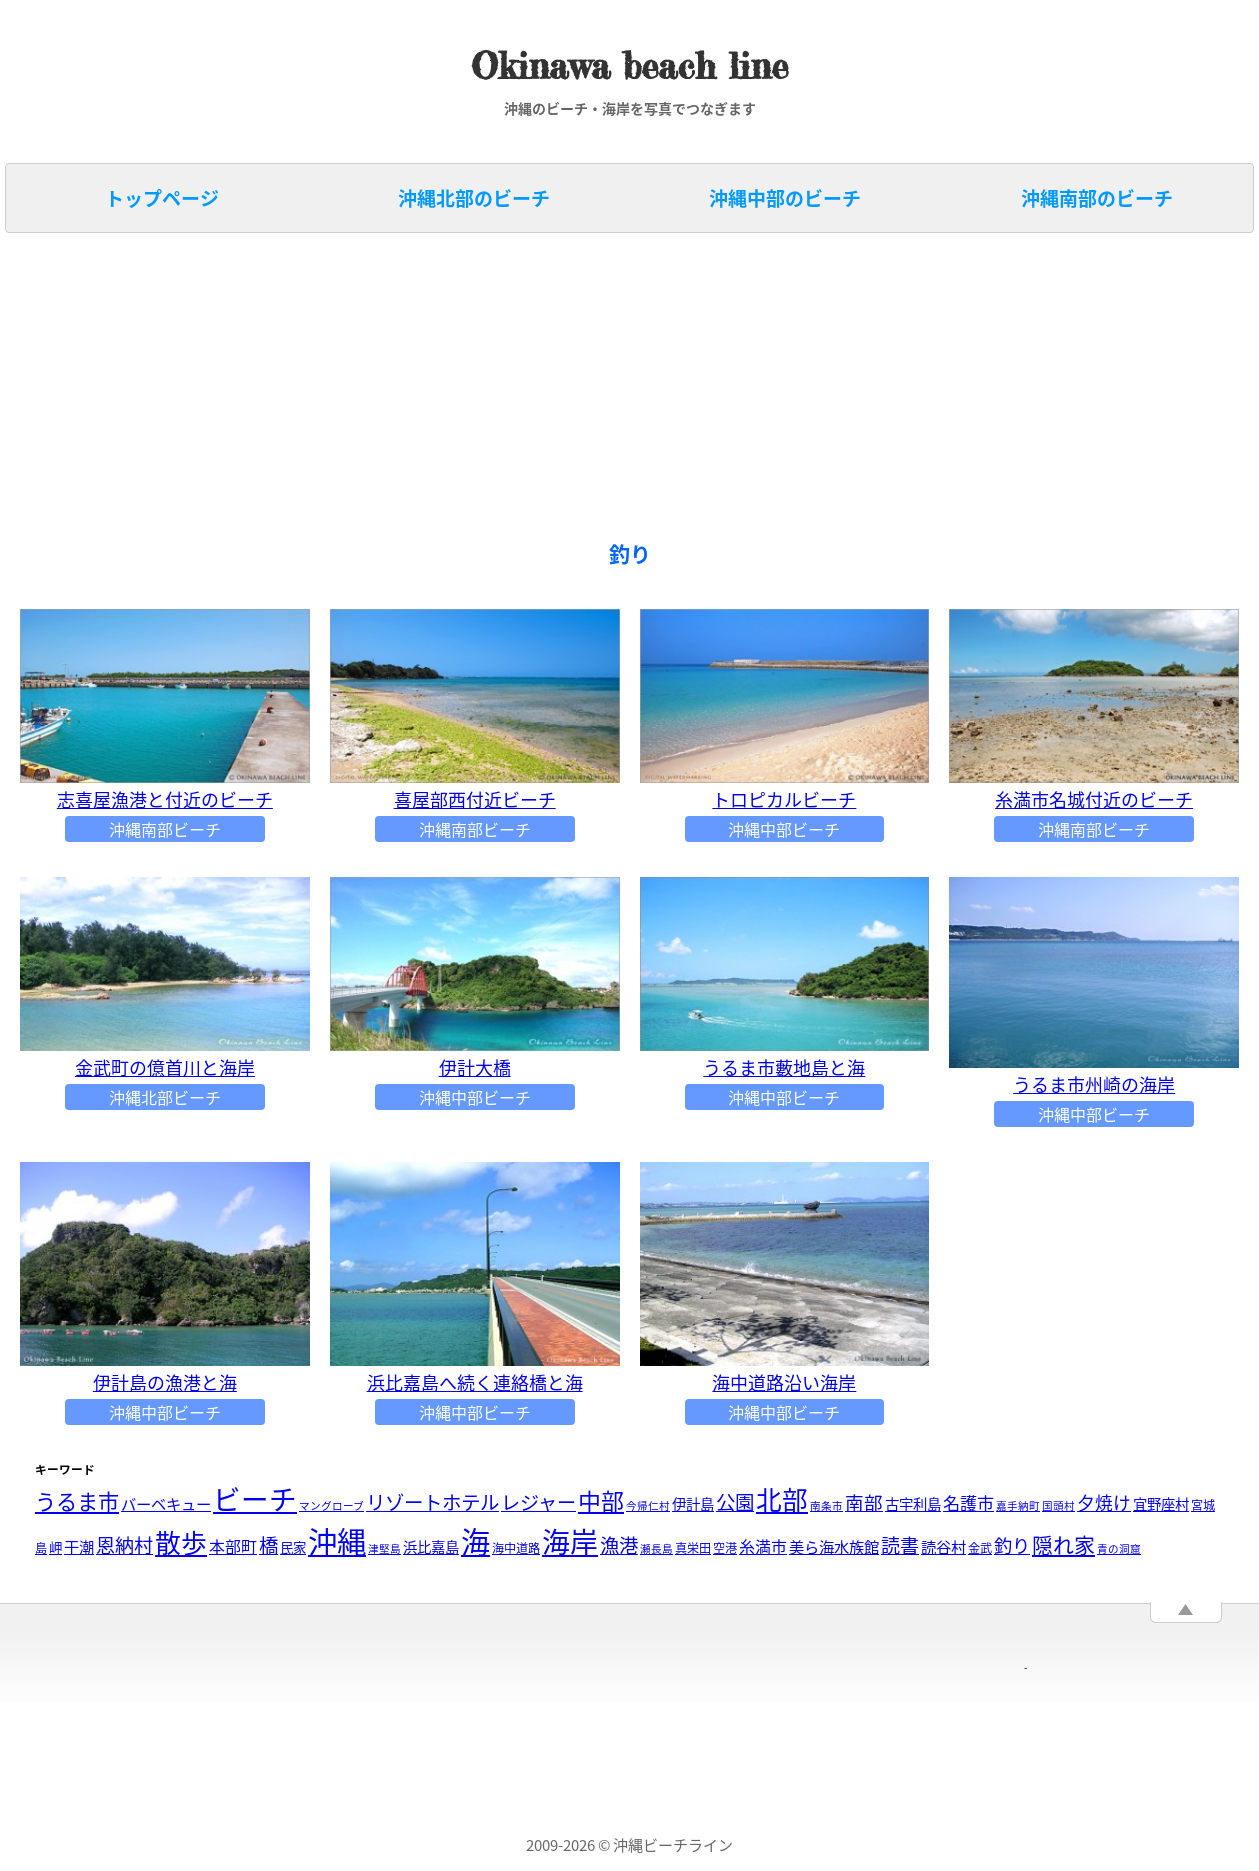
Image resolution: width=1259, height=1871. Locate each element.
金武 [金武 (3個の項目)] (980, 1548)
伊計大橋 (475, 1067)
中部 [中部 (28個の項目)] (601, 1500)
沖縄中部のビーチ (785, 198)
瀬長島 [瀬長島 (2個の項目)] (656, 1548)
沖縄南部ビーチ (165, 829)
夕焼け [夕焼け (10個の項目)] (1104, 1502)
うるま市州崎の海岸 (1094, 1084)
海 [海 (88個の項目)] (475, 1540)
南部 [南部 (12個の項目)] (864, 1502)
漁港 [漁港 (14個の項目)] (619, 1544)
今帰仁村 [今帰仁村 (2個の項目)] (648, 1505)
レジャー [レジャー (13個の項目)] (538, 1502)
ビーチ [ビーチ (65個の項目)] (255, 1498)
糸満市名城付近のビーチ (1094, 799)
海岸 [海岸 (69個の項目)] (570, 1541)
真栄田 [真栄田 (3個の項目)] (693, 1548)
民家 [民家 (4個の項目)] (293, 1547)
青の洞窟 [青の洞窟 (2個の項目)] (1119, 1548)
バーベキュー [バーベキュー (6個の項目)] (166, 1503)
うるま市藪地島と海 (784, 1067)
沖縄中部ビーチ (784, 829)
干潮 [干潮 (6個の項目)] (79, 1546)
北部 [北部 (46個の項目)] (782, 1499)
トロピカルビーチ (784, 799)
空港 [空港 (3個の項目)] (725, 1548)
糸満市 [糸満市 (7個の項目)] (763, 1546)
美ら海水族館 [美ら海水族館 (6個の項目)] (834, 1546)
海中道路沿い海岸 (784, 1382)
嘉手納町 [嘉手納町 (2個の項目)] (1018, 1505)
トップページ (162, 198)
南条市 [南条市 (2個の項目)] (826, 1505)
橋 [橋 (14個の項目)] (268, 1544)
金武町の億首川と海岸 (165, 1067)
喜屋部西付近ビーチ (475, 799)
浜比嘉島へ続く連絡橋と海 (475, 1382)
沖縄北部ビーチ (165, 1097)
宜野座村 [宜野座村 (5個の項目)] (1161, 1504)
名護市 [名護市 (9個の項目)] (968, 1503)
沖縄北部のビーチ (474, 198)
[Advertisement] (610, 388)
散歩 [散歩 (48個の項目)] (181, 1542)
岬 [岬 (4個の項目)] (55, 1547)
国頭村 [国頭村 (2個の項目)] (1058, 1505)
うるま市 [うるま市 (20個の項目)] (77, 1501)
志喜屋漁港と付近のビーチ (165, 799)
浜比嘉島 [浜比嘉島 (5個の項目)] (431, 1547)
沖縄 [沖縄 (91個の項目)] (337, 1540)
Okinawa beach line (629, 66)
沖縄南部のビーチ (1097, 198)
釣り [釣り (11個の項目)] (1012, 1545)
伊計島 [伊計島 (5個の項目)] (693, 1504)
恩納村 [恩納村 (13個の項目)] (124, 1545)
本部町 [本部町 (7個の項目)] (233, 1546)
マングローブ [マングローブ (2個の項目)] (331, 1505)
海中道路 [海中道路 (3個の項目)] (516, 1548)
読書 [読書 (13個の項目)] (900, 1545)
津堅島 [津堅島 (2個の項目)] (384, 1548)
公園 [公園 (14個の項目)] (735, 1501)
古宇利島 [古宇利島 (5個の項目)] (913, 1504)
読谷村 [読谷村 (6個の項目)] (943, 1546)
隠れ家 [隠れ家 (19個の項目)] (1063, 1544)
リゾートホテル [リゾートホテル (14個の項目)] (432, 1501)
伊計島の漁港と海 (165, 1382)
